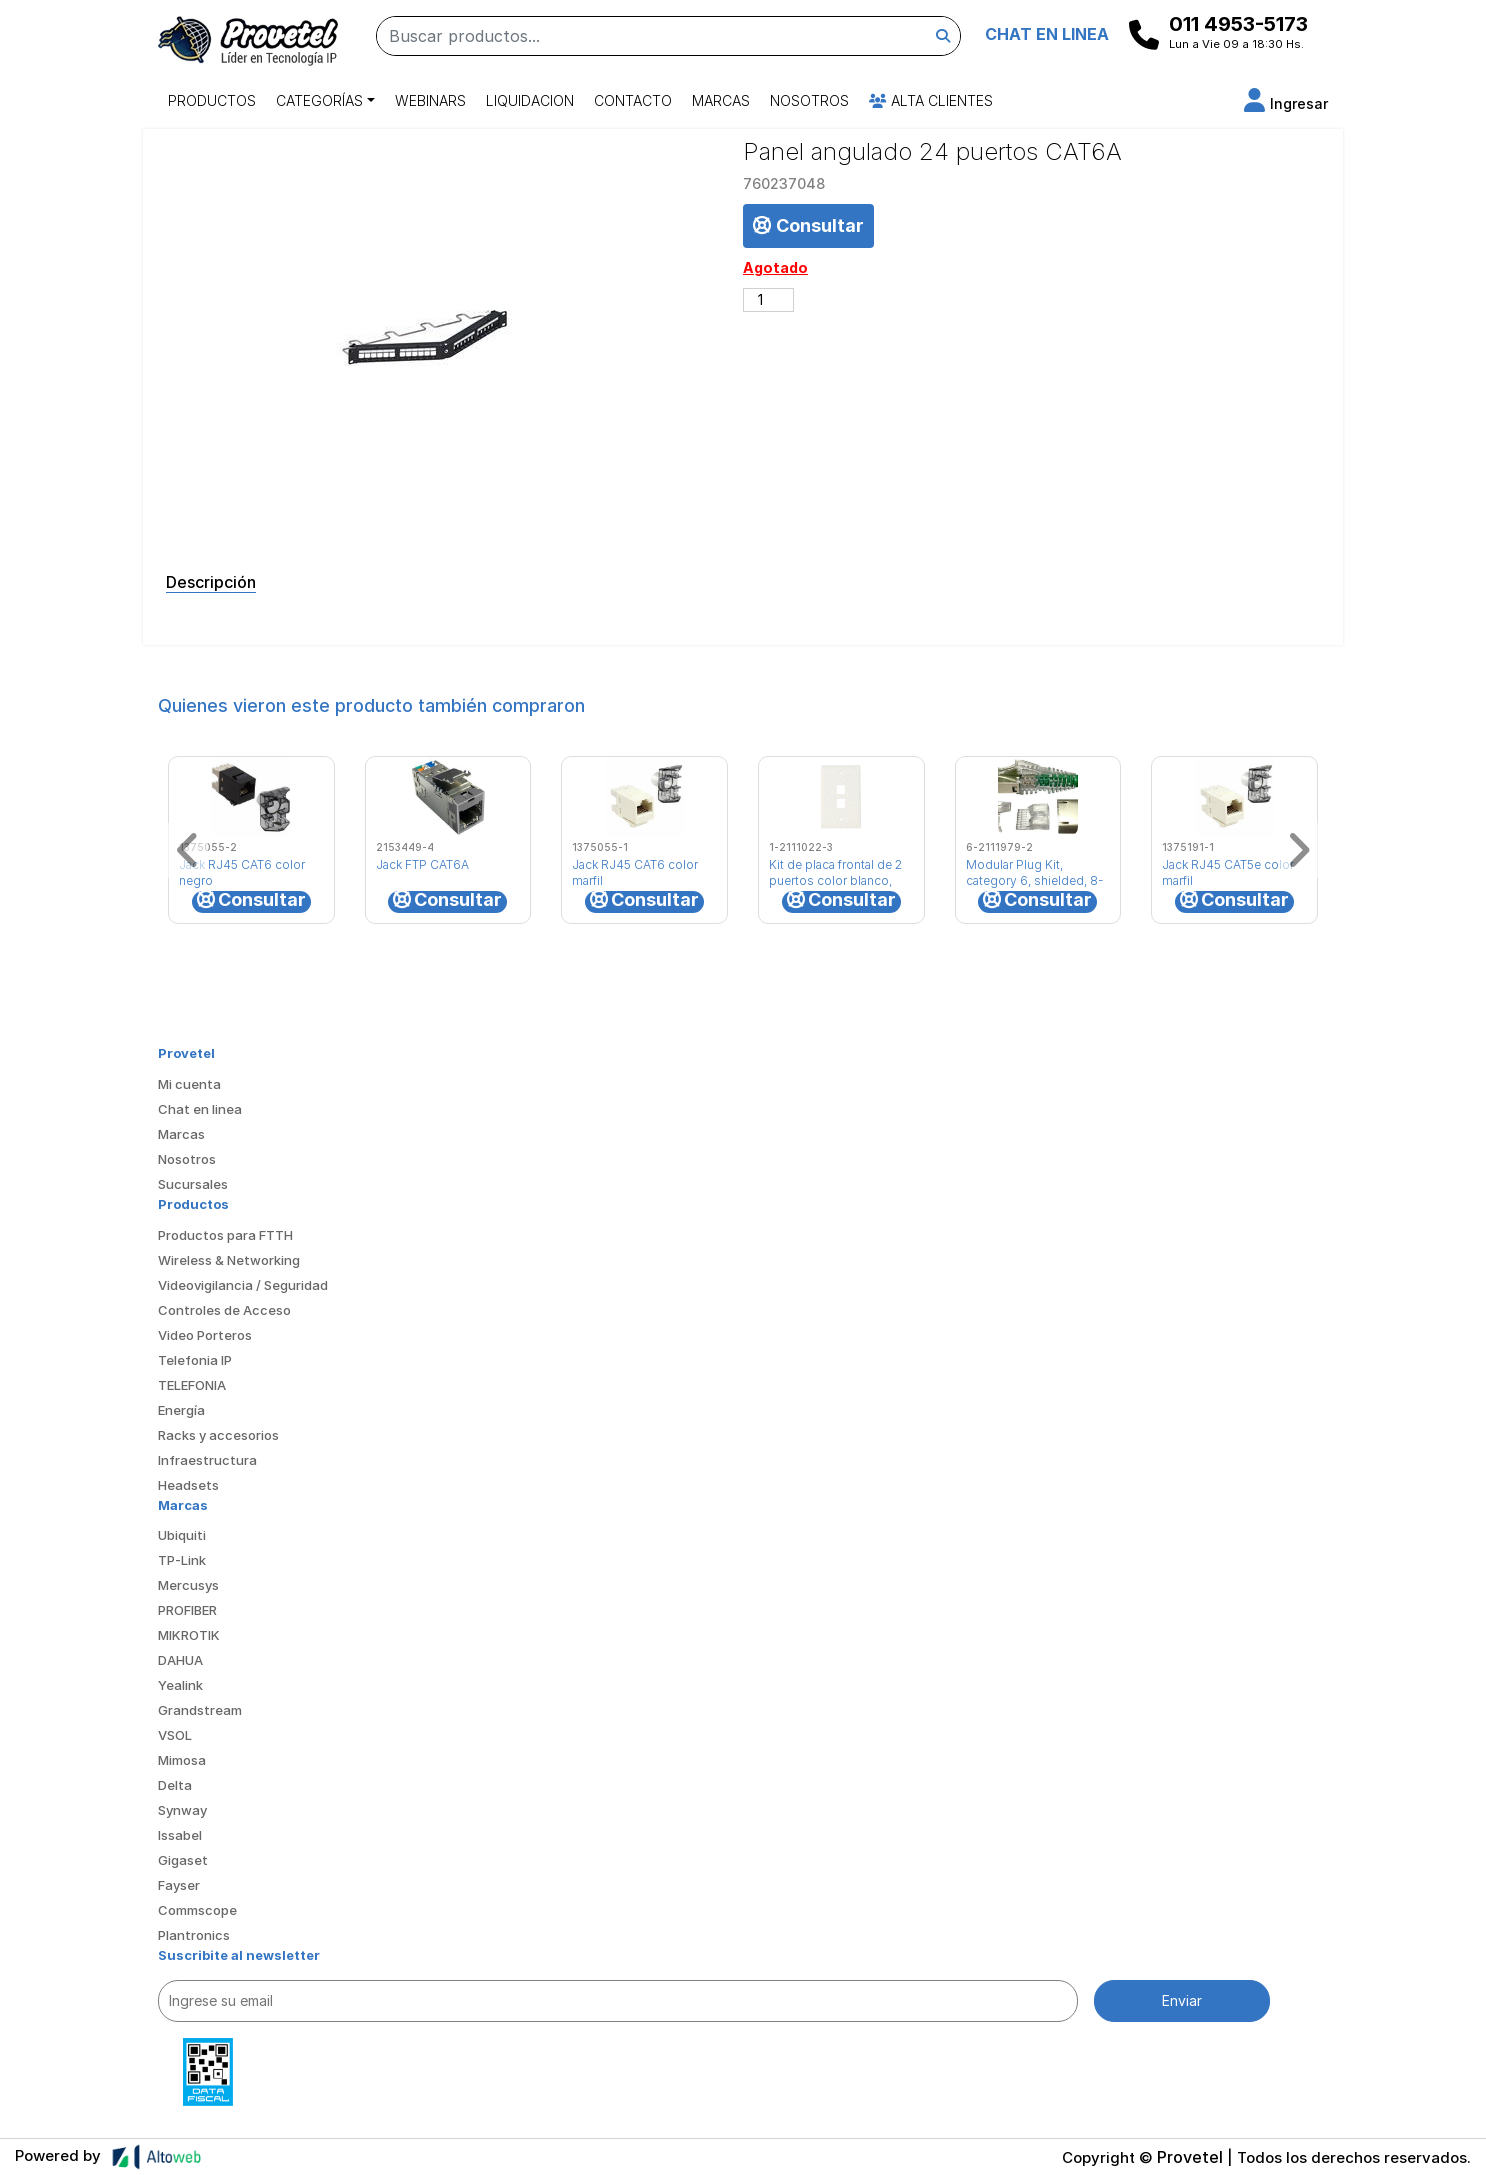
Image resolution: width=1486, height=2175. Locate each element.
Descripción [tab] (211, 582)
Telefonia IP (195, 1360)
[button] (1286, 103)
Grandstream (200, 1710)
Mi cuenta (189, 1084)
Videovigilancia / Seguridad (243, 1285)
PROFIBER (187, 1610)
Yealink (180, 1685)
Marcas (721, 100)
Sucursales (193, 1184)
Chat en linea (200, 1109)
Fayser (179, 1885)
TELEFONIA (192, 1385)
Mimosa (182, 1760)
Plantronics (194, 1935)
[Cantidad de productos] (768, 300)
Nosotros (809, 100)
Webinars (430, 100)
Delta (175, 1785)
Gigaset (183, 1860)
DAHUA (180, 1660)
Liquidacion (530, 100)
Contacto (633, 100)
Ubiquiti (182, 1535)
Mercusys (188, 1585)
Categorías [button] (319, 100)
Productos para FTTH (225, 1235)
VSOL (175, 1735)
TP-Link (182, 1560)
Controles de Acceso (224, 1310)
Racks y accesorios (218, 1435)
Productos (212, 100)
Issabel (180, 1835)
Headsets (188, 1485)
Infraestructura (207, 1460)
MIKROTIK (189, 1635)
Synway (182, 1810)
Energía (181, 1410)
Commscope (197, 1910)
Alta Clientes (931, 100)
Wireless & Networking (229, 1260)
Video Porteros (205, 1335)
